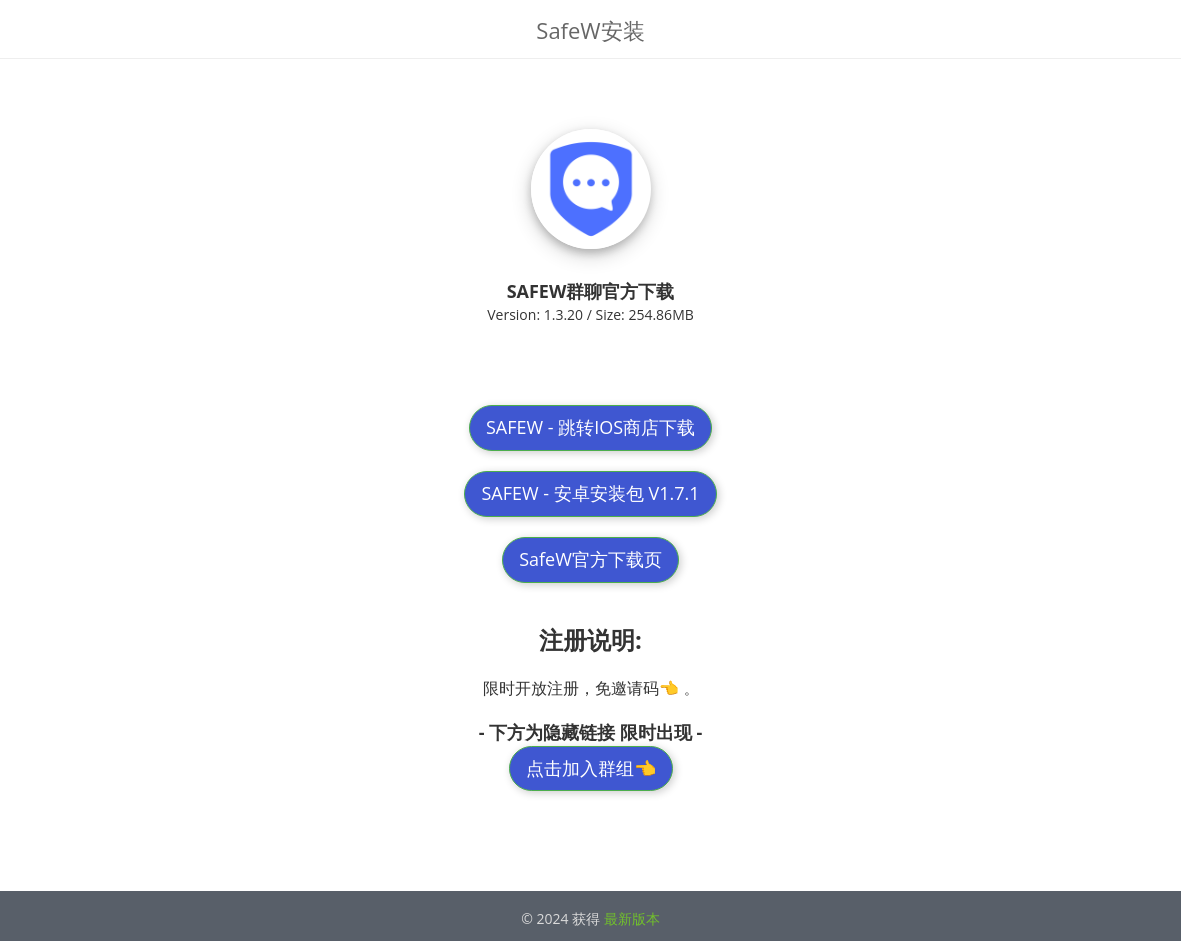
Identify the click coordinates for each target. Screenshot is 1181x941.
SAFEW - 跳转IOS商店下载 (590, 427)
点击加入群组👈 (591, 768)
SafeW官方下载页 (590, 559)
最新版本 (632, 918)
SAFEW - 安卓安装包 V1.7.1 (590, 493)
